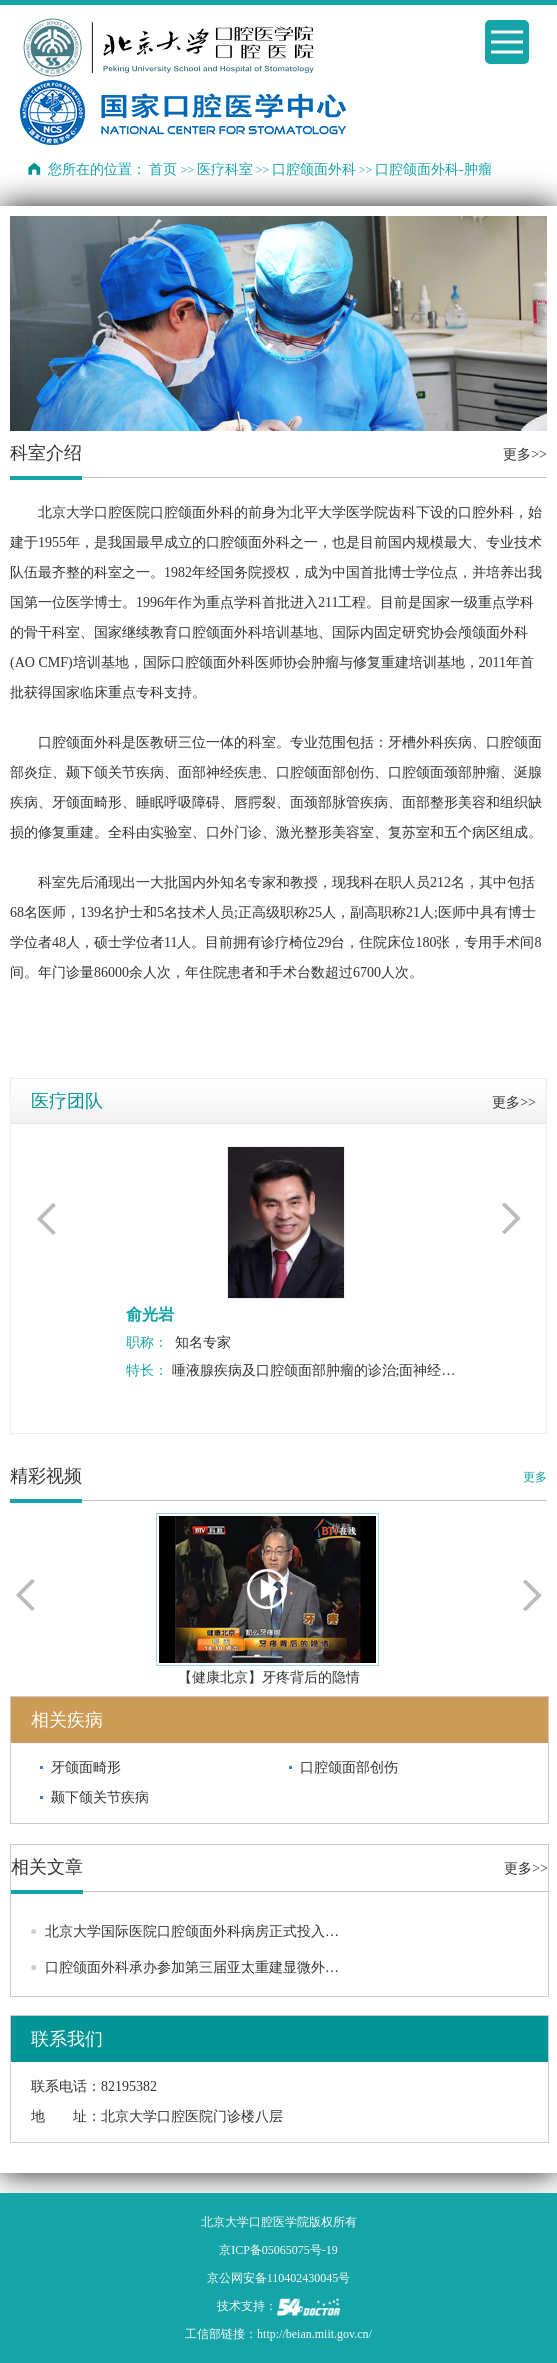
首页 (163, 169)
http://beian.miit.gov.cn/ (314, 2334)
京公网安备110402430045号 (279, 2278)
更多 (535, 1477)
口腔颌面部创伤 (349, 1767)
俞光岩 (150, 1314)
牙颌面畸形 (86, 1767)
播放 (267, 1589)
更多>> (525, 454)
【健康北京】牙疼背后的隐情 (269, 1677)
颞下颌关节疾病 (100, 1797)
